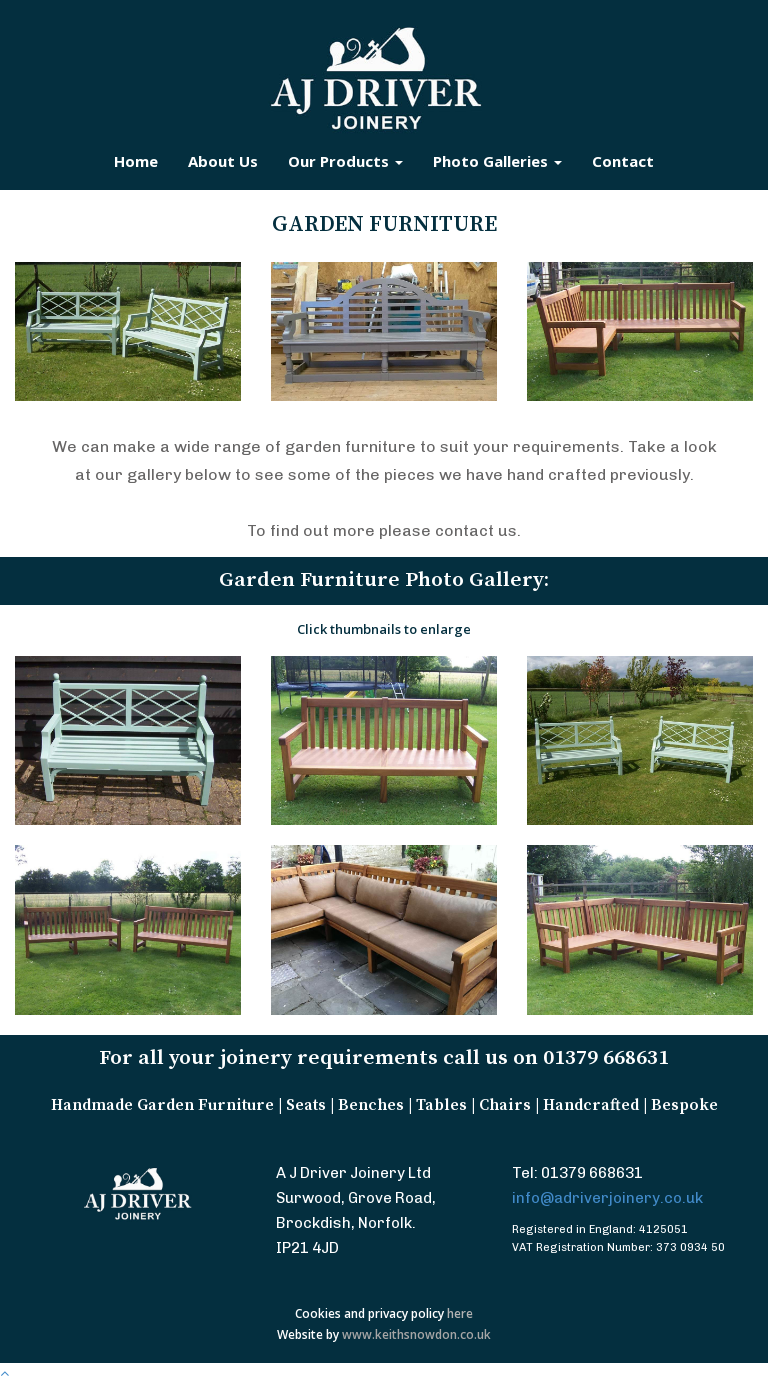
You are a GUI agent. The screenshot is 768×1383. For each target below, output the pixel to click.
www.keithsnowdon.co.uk (416, 1334)
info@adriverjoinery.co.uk (607, 1198)
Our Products (345, 161)
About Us (223, 161)
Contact (623, 161)
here (460, 1313)
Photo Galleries (497, 161)
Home (136, 161)
